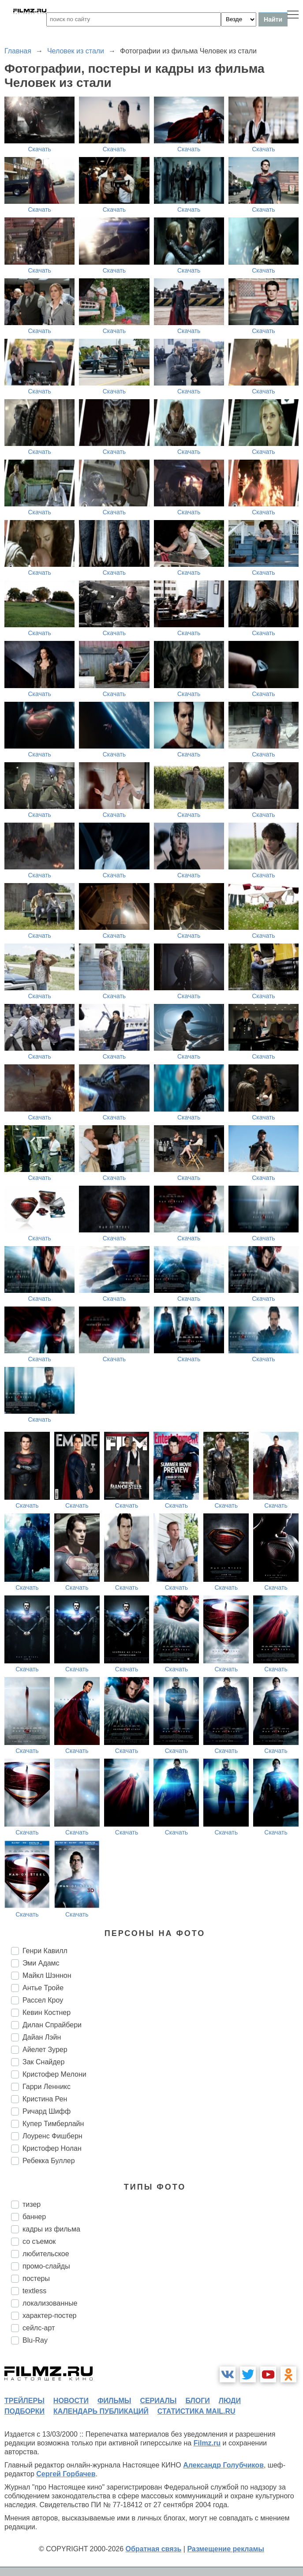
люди (230, 2400)
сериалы (158, 2400)
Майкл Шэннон (46, 1975)
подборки (24, 2411)
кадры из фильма (51, 2229)
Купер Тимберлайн (53, 2123)
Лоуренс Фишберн (52, 2136)
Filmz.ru (207, 2443)
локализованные (49, 2303)
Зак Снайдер (43, 2062)
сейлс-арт (38, 2328)
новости (71, 2400)
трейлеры (24, 2400)
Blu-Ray (35, 2340)
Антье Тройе (43, 1988)
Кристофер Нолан (52, 2148)
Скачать (39, 149)
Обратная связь (154, 2549)
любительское (45, 2254)
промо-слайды (46, 2266)
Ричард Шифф (46, 2111)
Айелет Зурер (44, 2049)
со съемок (39, 2241)
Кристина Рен (44, 2099)
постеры (36, 2278)
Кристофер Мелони (54, 2074)
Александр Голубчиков (223, 2465)
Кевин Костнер (46, 2012)
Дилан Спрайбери (52, 2025)
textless (34, 2291)
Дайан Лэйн (41, 2037)
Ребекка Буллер (48, 2160)
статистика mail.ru (196, 2411)
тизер (31, 2204)
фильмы (114, 2400)
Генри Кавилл (44, 1950)
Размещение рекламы (225, 2549)
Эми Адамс (41, 1963)
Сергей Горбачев (65, 2474)
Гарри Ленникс (46, 2086)
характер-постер (49, 2315)
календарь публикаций (101, 2411)
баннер (34, 2216)
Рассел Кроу (42, 2000)
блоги (197, 2400)
